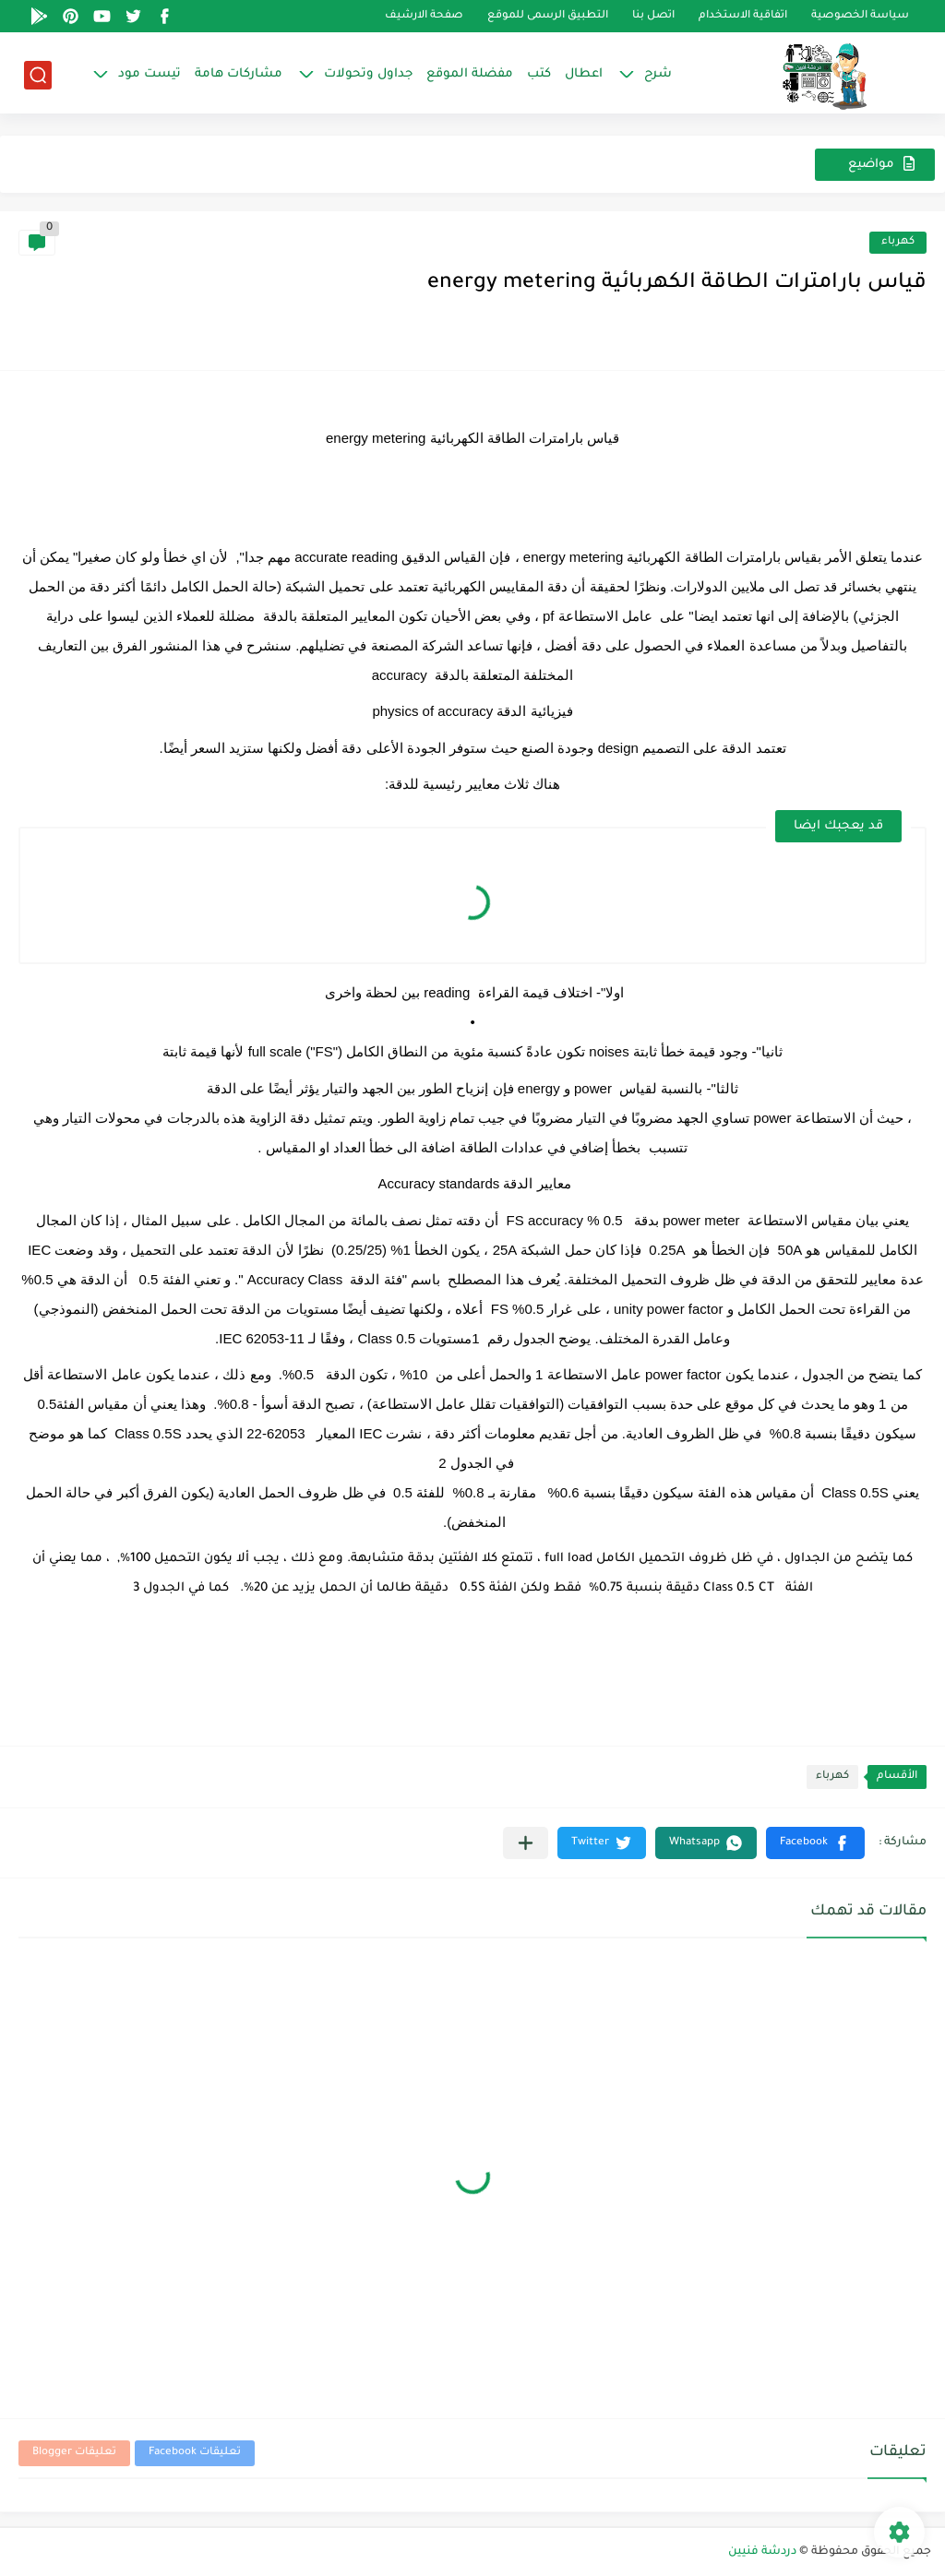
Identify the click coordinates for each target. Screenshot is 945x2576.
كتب (539, 74)
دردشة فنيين (762, 2552)
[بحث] (38, 75)
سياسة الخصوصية (860, 16)
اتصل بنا (653, 16)
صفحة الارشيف (424, 16)
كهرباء (898, 242)
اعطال (584, 74)
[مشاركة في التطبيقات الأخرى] (525, 1843)
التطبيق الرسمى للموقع (547, 16)
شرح (658, 74)
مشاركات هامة (238, 74)
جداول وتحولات (368, 74)
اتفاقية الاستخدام (743, 16)
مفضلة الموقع (469, 74)
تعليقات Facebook (195, 2453)
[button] (815, 1843)
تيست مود (149, 74)
